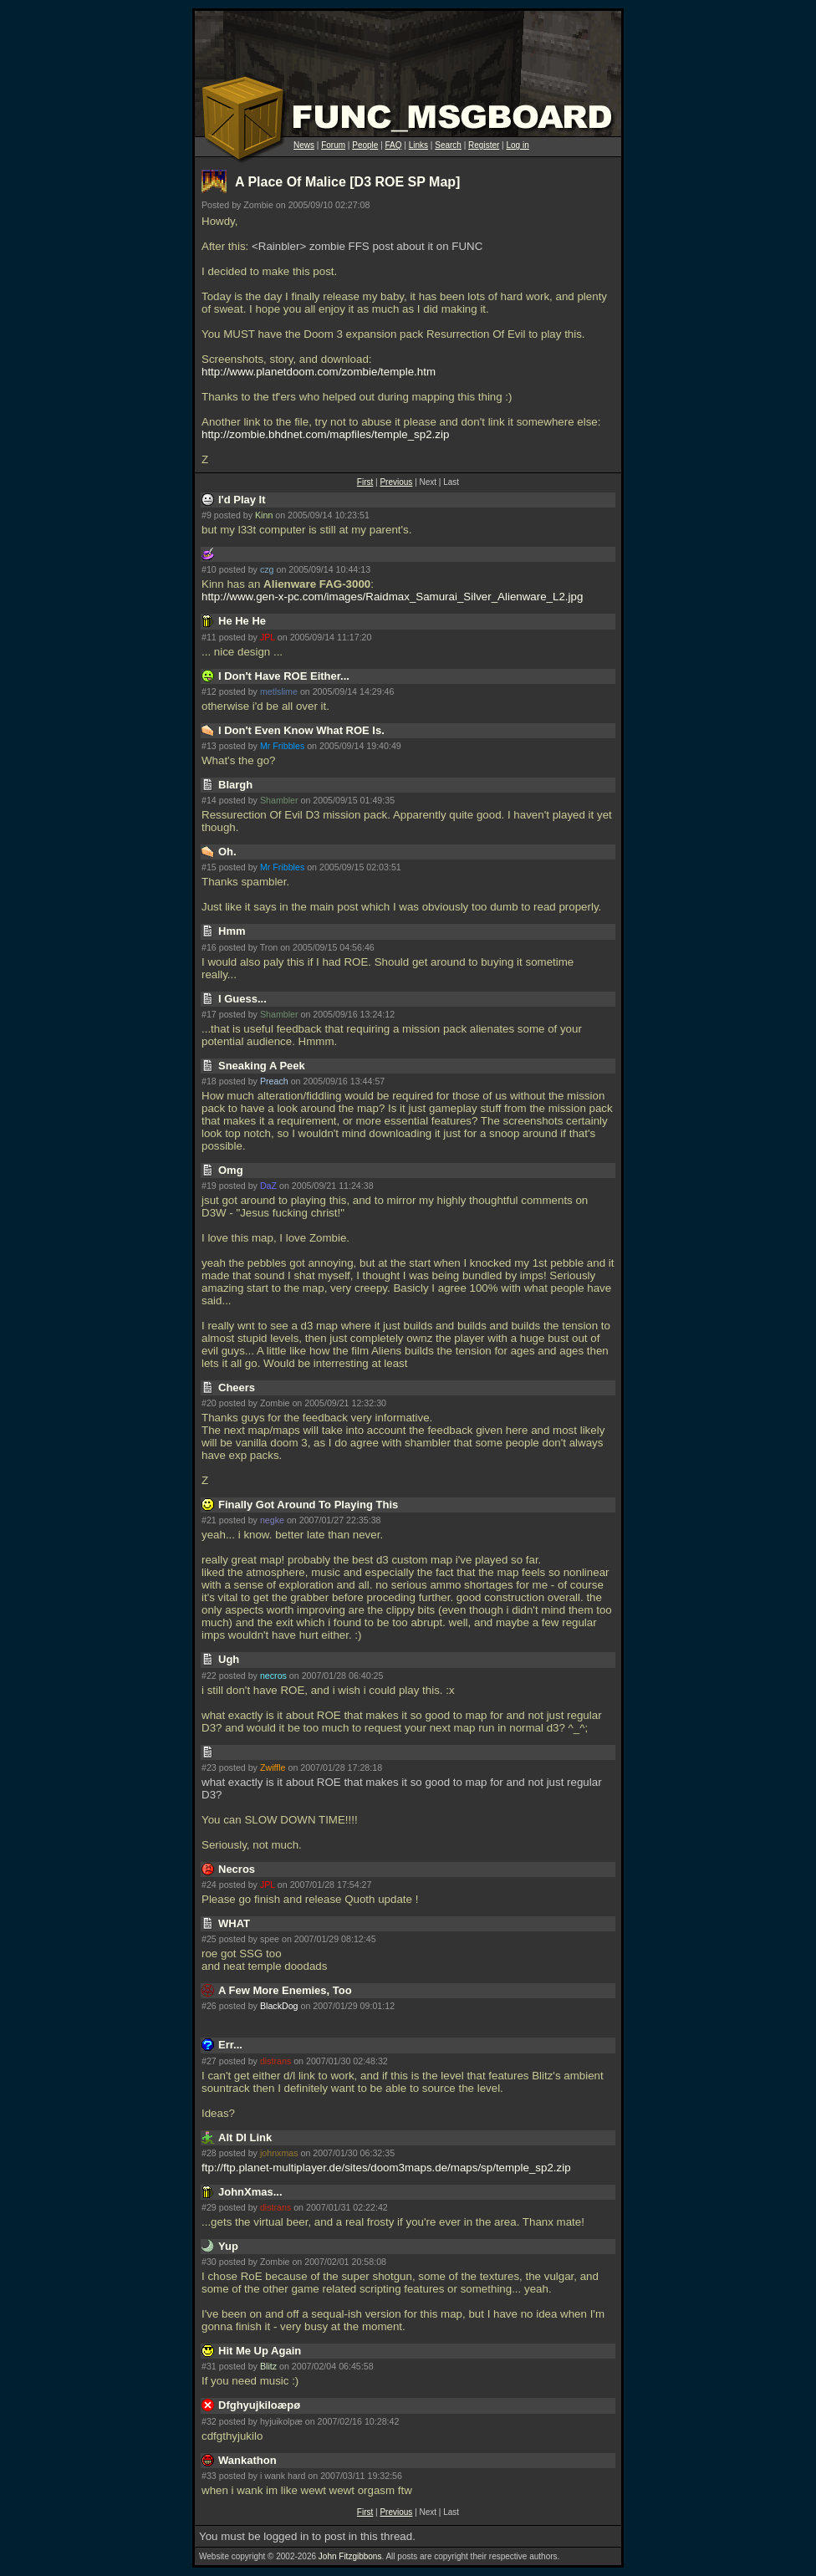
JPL (267, 637)
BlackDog (279, 2006)
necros (273, 1676)
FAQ (393, 145)
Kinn (264, 515)
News (303, 145)
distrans (275, 2061)
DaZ (268, 1186)
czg (267, 569)
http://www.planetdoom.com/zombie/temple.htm (318, 371)
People (365, 145)
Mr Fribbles (282, 746)
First (365, 482)
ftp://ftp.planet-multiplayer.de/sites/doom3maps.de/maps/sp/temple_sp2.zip (386, 2167)
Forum (333, 145)
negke (272, 1520)
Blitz (268, 2366)
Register (483, 145)
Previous (396, 482)
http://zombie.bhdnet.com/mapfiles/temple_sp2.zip (325, 434)
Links (418, 145)
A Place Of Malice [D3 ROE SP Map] (347, 182)
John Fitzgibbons (350, 2556)
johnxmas (279, 2153)
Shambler (279, 800)
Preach (274, 1081)
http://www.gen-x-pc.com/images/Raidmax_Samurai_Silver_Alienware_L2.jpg (392, 596)
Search (448, 145)
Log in (517, 145)
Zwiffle (273, 1767)
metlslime (279, 691)
